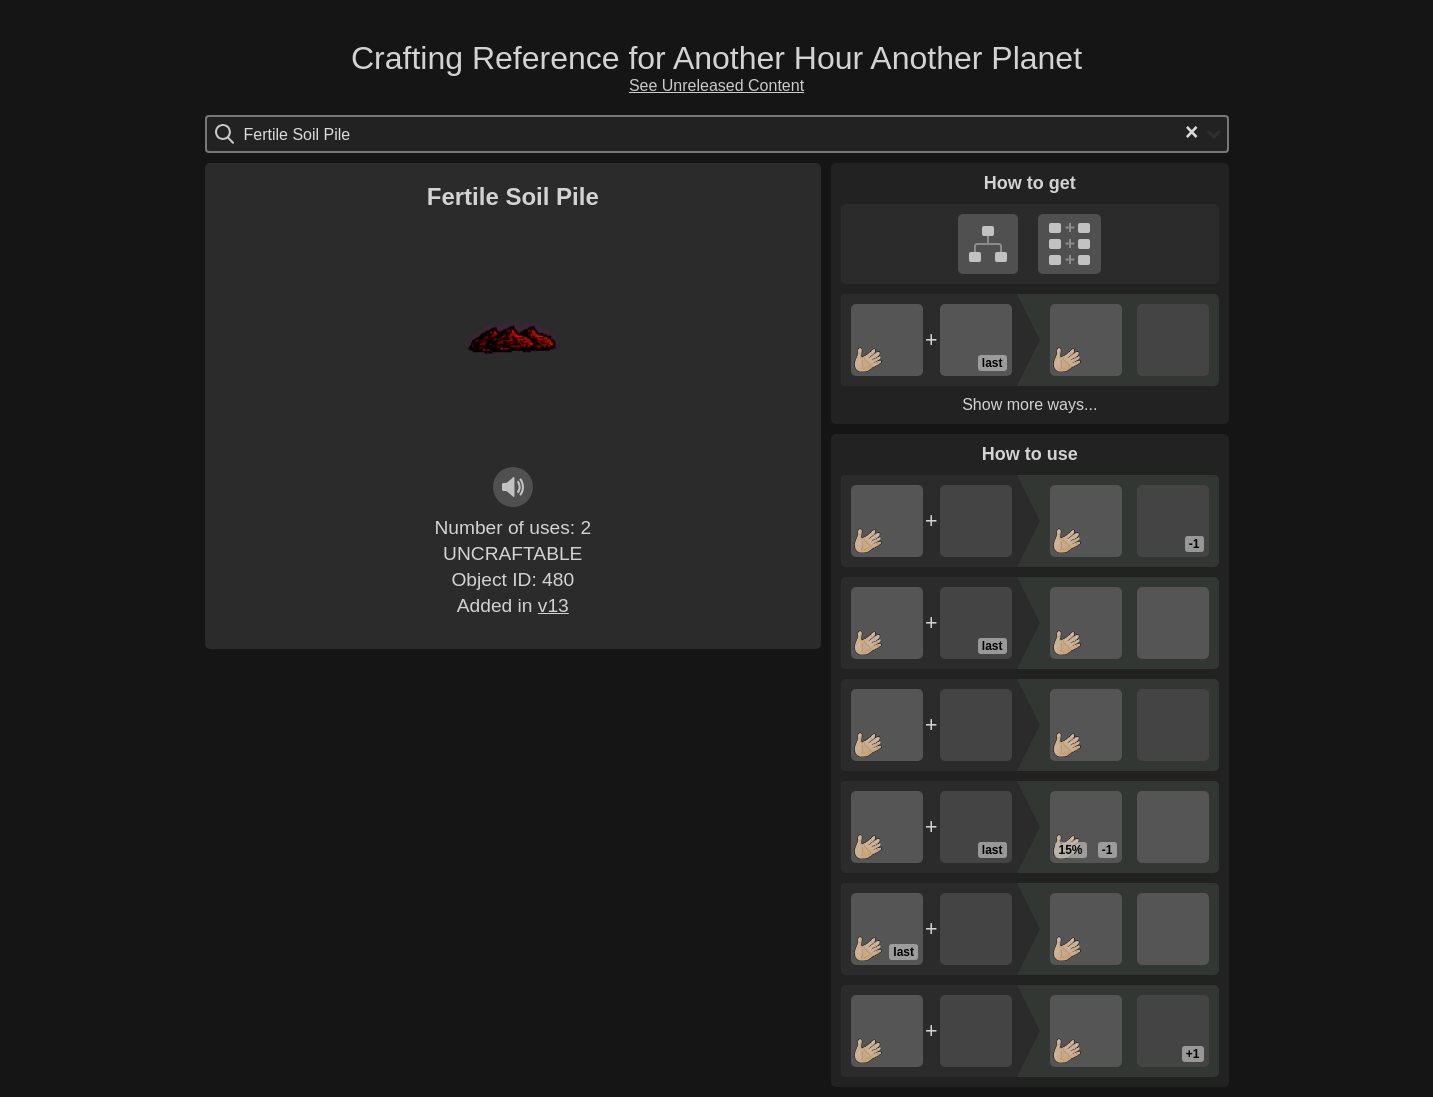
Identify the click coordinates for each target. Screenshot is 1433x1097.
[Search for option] (328, 134)
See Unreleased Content (716, 85)
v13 (553, 605)
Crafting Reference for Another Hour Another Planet (716, 58)
